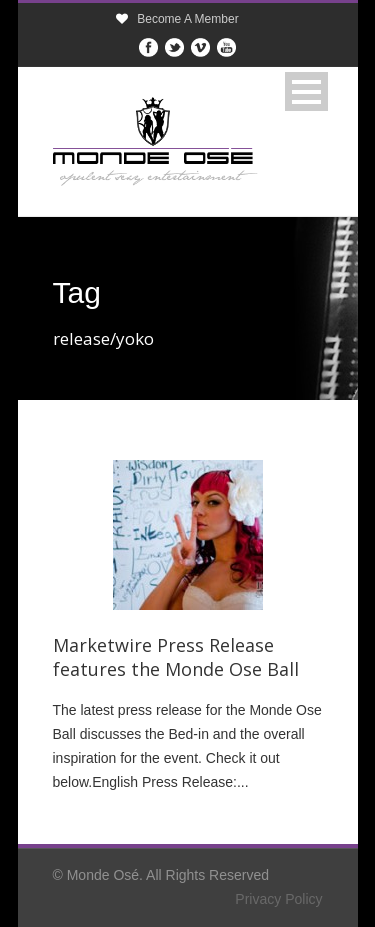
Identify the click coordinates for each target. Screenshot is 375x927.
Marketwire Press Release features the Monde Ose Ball (176, 656)
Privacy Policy (278, 899)
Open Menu (306, 91)
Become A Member (187, 19)
